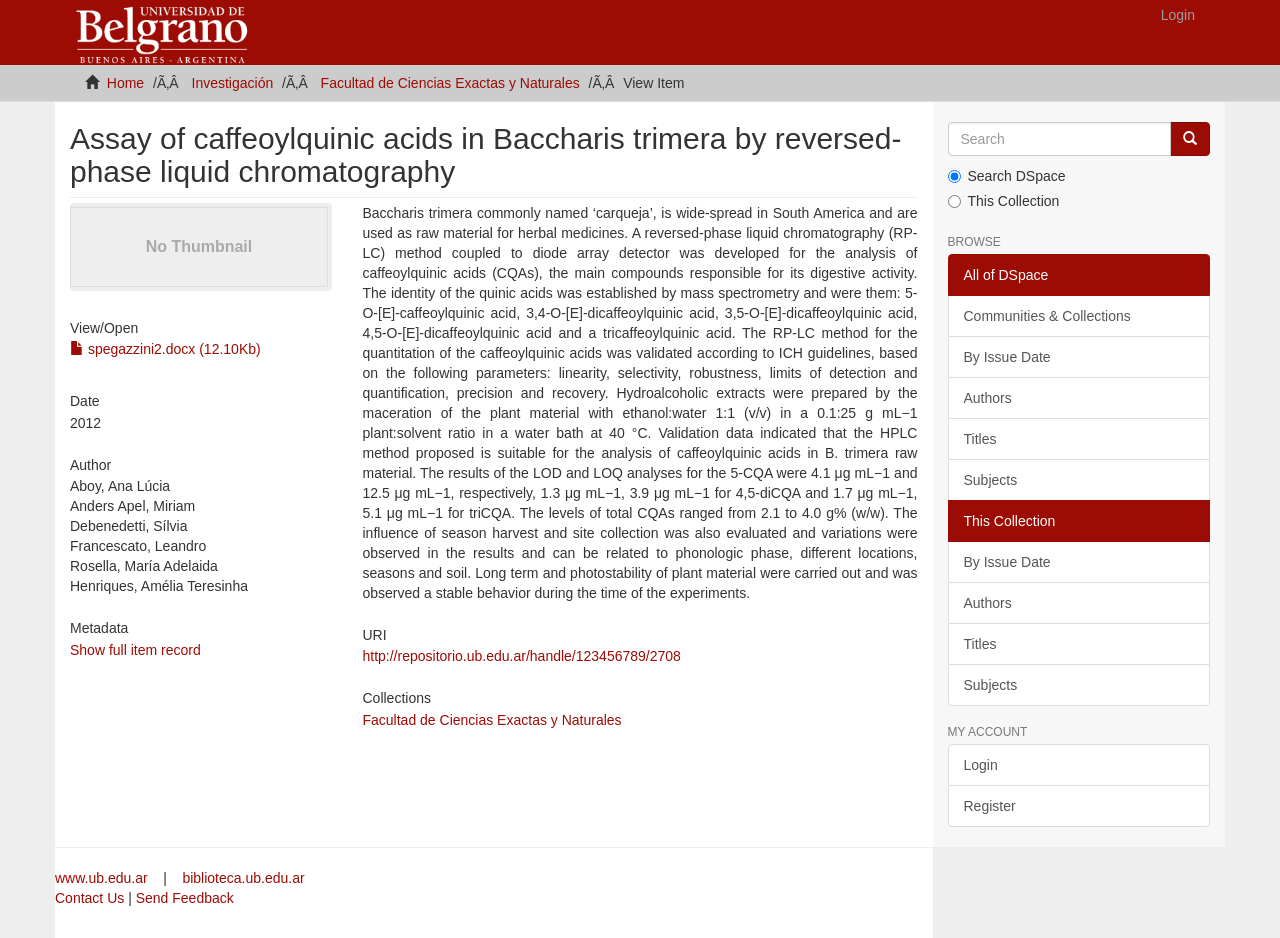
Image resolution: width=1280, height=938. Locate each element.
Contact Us (89, 898)
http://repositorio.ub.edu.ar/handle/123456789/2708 (521, 656)
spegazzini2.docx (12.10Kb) (165, 349)
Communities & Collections (1047, 316)
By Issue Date (1007, 357)
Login (981, 765)
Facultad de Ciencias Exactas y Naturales (450, 83)
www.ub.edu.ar (103, 878)
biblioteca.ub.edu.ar (243, 878)
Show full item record (135, 650)
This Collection (1004, 201)
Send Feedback (185, 898)
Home (125, 83)
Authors (988, 398)
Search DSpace (1007, 176)
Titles (980, 439)
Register (990, 806)
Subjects (991, 480)
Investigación (233, 83)
